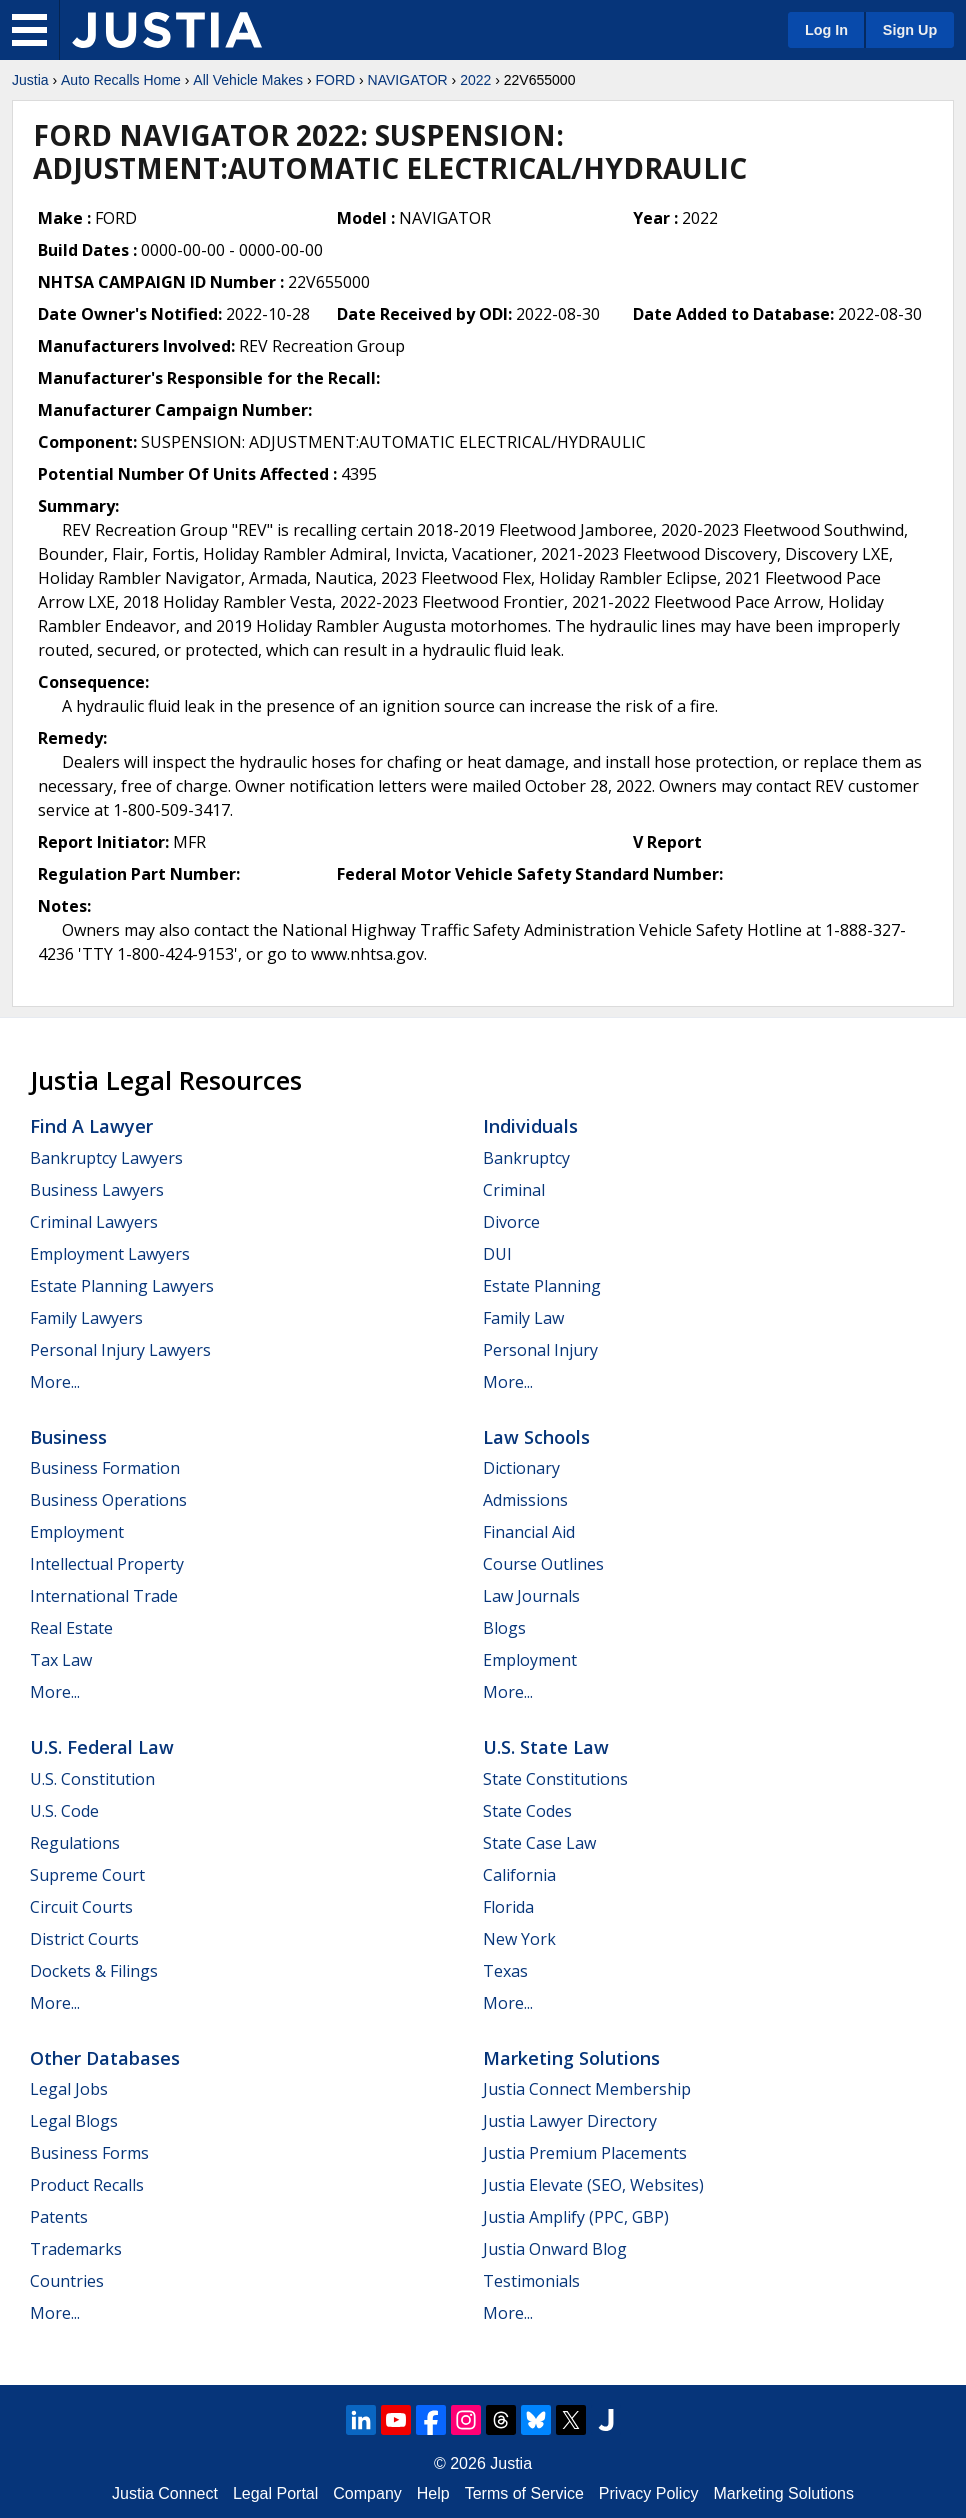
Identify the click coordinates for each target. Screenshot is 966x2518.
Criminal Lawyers (94, 1222)
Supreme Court (87, 1875)
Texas (505, 1971)
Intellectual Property (107, 1564)
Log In (826, 30)
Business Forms (89, 2153)
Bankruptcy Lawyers (106, 1158)
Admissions (525, 1500)
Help (433, 2493)
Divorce (511, 1222)
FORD (335, 80)
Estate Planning (542, 1286)
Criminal (514, 1190)
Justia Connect (165, 2493)
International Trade (104, 1596)
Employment (77, 1532)
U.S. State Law (546, 1747)
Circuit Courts (81, 1907)
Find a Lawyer (91, 1126)
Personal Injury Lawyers (120, 1350)
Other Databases (105, 2058)
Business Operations (108, 1500)
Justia (30, 80)
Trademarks (76, 2249)
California (519, 1875)
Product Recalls (87, 2185)
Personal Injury (540, 1350)
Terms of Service (524, 2493)
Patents (59, 2217)
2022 (475, 80)
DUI (497, 1254)
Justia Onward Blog (555, 2249)
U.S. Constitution (92, 1779)
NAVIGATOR (408, 80)
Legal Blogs (74, 2121)
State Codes (527, 1811)
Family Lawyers (86, 1318)
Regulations (75, 1843)
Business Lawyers (97, 1190)
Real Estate (71, 1628)
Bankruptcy (526, 1158)
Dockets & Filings (94, 1971)
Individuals (530, 1126)
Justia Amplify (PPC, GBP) (576, 2217)
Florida (508, 1907)
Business (68, 1437)
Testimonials (531, 2281)
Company (367, 2493)
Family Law (523, 1318)
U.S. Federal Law (102, 1747)
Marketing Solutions (571, 2058)
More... (55, 1382)
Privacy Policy (649, 2493)
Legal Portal (275, 2493)
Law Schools (536, 1437)
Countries (67, 2281)
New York (519, 1939)
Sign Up (910, 30)
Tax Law (61, 1660)
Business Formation (105, 1468)
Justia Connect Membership (587, 2089)
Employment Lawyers (110, 1254)
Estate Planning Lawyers (122, 1286)
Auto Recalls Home (121, 80)
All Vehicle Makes (248, 80)
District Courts (84, 1939)
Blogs (504, 1628)
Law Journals (531, 1596)
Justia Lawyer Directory (570, 2121)
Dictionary (521, 1468)
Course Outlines (543, 1564)
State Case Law (539, 1843)
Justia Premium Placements (585, 2153)
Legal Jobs (69, 2089)
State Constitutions (555, 1779)
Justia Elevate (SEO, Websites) (593, 2185)
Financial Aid (529, 1532)
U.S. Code (64, 1811)
